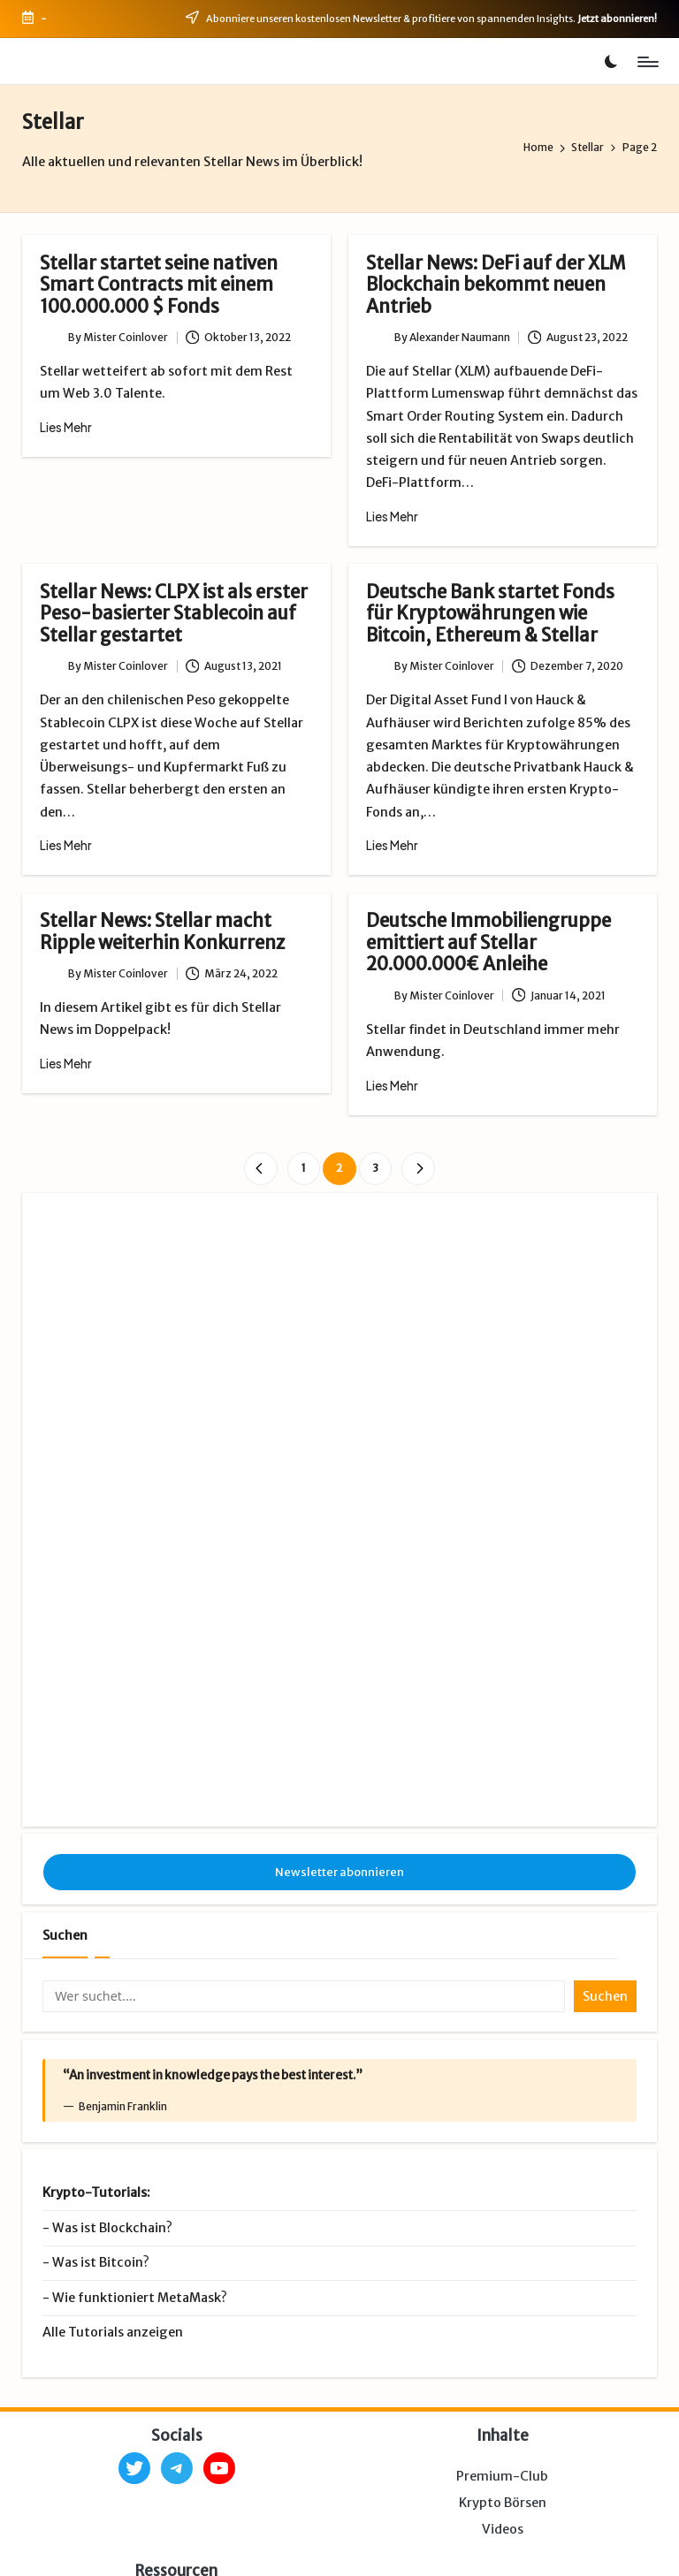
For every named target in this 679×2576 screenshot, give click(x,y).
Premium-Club (502, 2266)
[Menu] (646, 62)
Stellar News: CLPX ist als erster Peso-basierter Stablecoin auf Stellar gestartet (174, 614)
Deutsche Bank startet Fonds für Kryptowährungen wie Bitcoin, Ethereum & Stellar (490, 614)
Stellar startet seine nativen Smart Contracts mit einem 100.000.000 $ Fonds (159, 285)
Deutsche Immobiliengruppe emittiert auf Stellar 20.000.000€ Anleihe (488, 942)
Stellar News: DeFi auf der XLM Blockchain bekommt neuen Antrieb (496, 285)
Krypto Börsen (502, 2292)
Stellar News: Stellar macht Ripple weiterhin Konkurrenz (162, 931)
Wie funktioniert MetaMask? (139, 2087)
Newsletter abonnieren (339, 1660)
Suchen (65, 1725)
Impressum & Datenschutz (206, 2546)
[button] (260, 1168)
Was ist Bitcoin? (100, 2052)
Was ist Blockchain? (112, 2017)
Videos (502, 2319)
